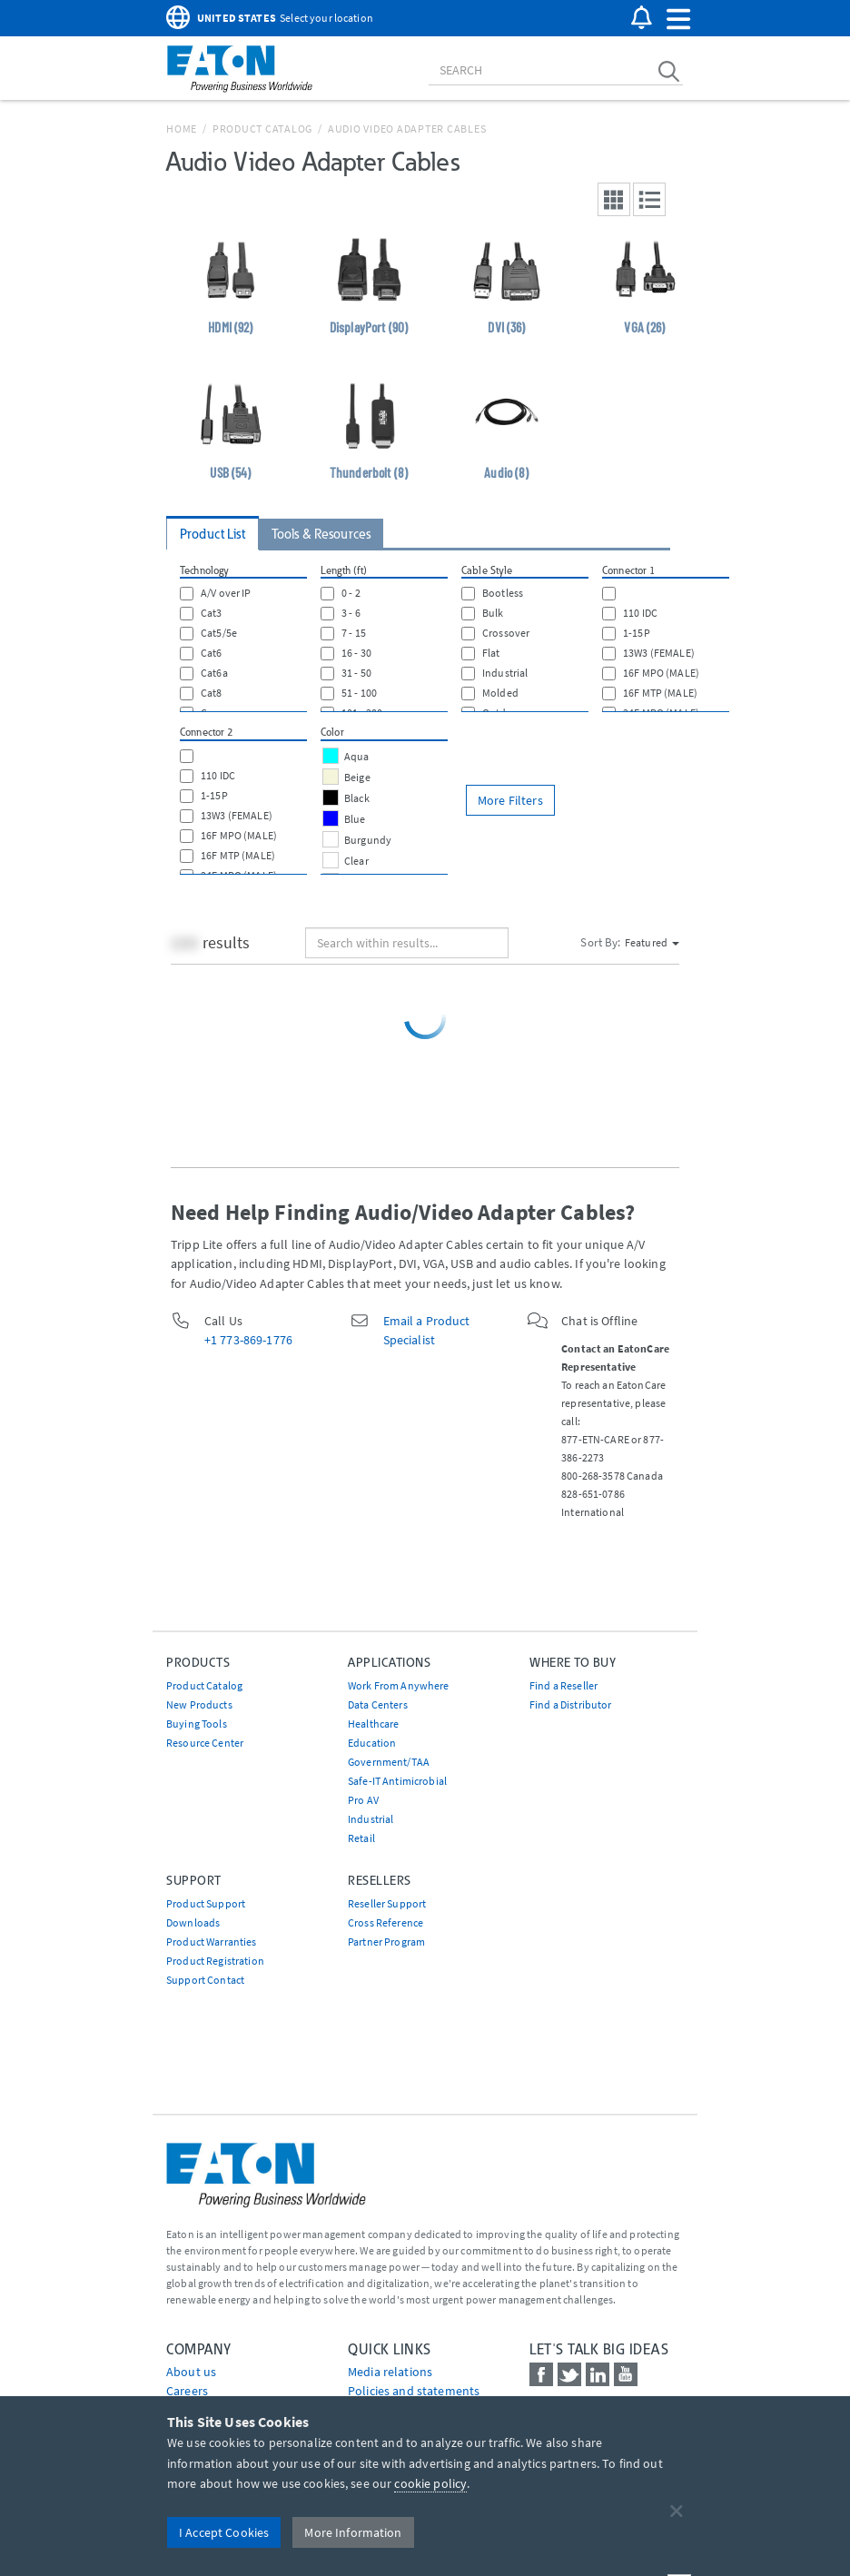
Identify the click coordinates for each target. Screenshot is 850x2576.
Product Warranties (211, 1941)
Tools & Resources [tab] (321, 534)
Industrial (370, 1819)
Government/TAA (389, 1762)
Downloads (193, 1922)
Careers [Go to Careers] (187, 2391)
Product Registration (215, 1960)
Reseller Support (387, 1903)
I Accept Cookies (224, 2532)
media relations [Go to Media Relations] (390, 2371)
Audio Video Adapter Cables (407, 128)
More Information (352, 2532)
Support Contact (205, 1979)
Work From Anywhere (399, 1685)
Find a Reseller (563, 1685)
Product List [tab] (212, 534)
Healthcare (373, 1723)
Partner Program (386, 1941)
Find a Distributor (570, 1704)
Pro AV (363, 1800)
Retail (361, 1838)
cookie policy (430, 2483)
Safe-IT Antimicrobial (397, 1781)
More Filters (510, 800)
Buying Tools (196, 1723)
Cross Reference (385, 1922)
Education (372, 1742)
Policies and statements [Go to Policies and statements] (413, 2391)
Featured (652, 942)
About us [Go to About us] (191, 2371)
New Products (199, 1704)
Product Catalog (262, 128)
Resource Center (204, 1742)
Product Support (205, 1903)
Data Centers (378, 1704)
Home (181, 128)
